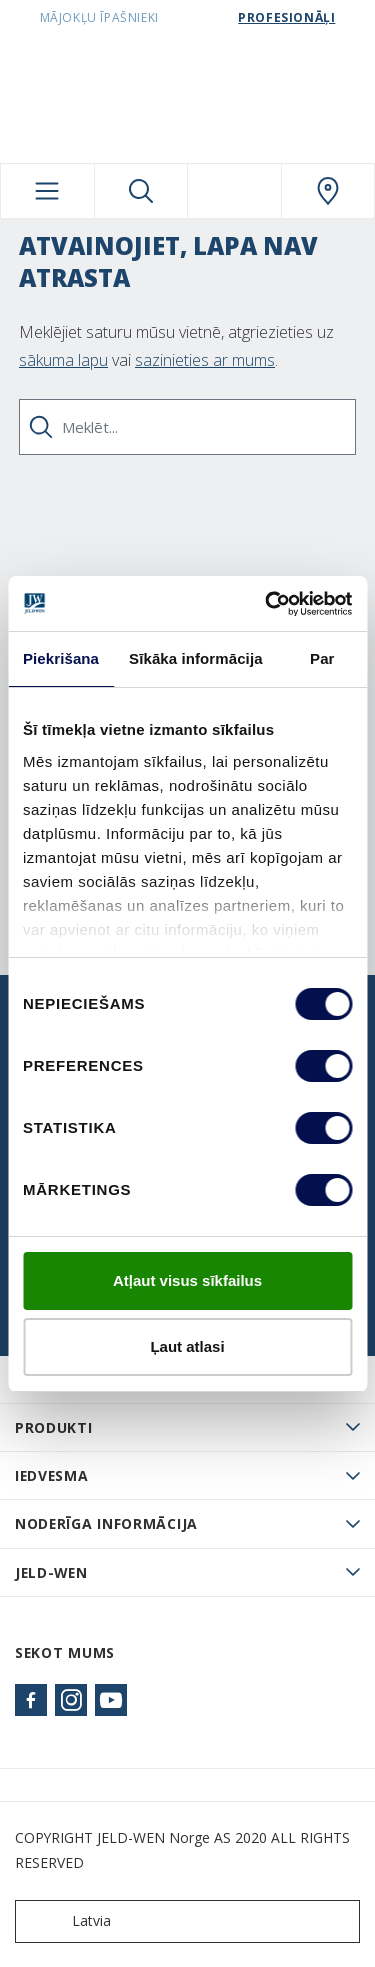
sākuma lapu (63, 360)
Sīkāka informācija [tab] (196, 658)
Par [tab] (322, 658)
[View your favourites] (234, 191)
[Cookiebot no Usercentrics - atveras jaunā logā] (267, 604)
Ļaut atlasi (187, 1346)
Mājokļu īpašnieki (99, 17)
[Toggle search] (141, 191)
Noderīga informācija (106, 1523)
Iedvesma (52, 1475)
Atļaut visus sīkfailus (187, 1280)
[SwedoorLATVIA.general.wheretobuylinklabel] (328, 191)
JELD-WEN (51, 1572)
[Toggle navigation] (47, 191)
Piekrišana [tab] (61, 658)
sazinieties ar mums (205, 360)
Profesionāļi (286, 17)
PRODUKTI (54, 1427)
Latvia (67, 1921)
